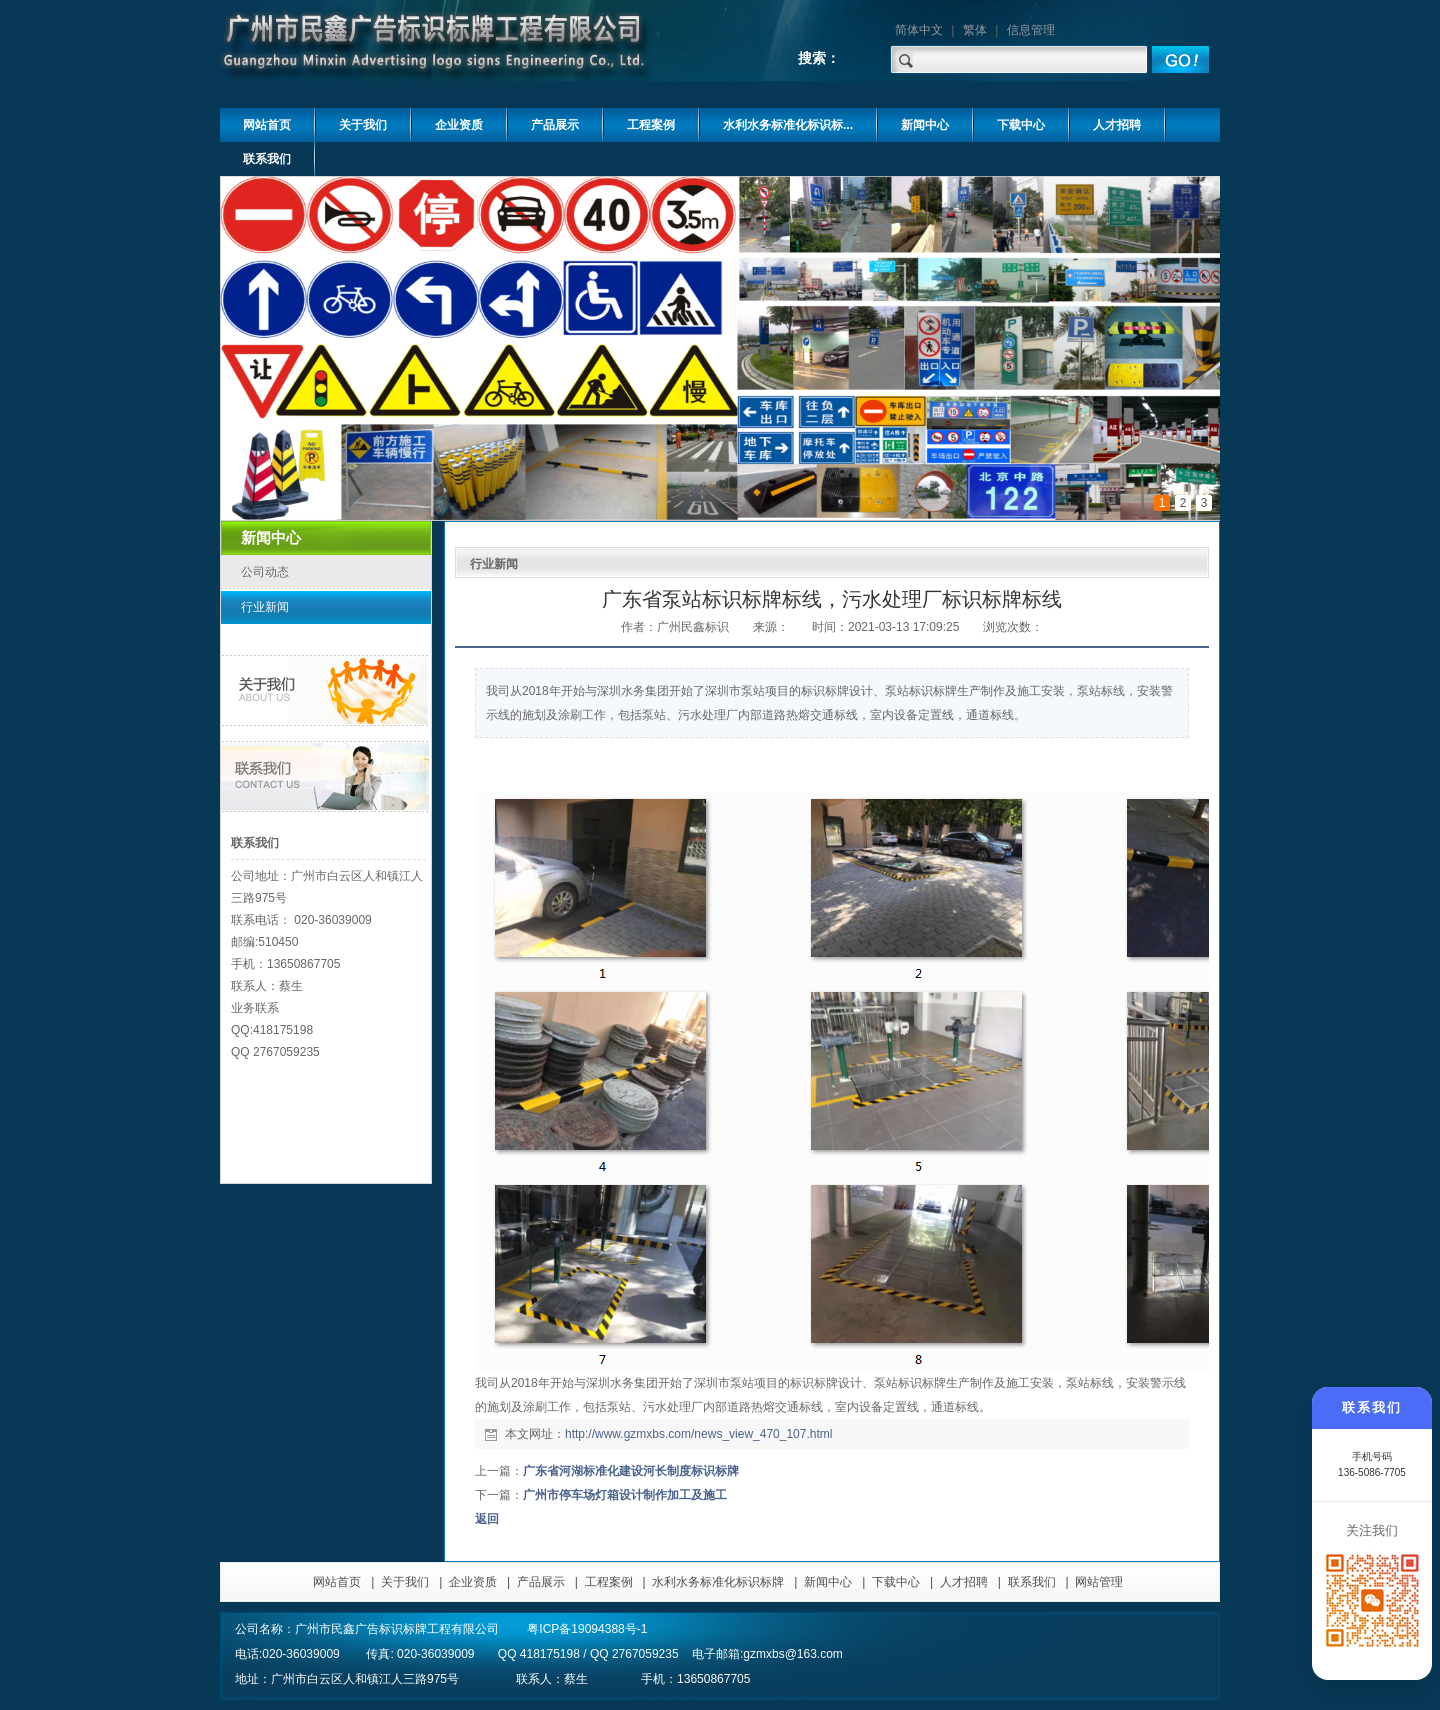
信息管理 (1031, 30)
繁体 (975, 30)
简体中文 (919, 30)
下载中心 (896, 1582)
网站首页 (337, 1582)
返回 (487, 1519)
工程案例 (609, 1582)
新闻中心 (828, 1582)
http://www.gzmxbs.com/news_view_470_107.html (698, 1434)
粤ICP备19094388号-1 (587, 1629)
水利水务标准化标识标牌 (718, 1582)
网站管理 (1099, 1582)
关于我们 (405, 1582)
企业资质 (473, 1582)
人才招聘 (964, 1582)
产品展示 (541, 1582)
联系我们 (1032, 1582)
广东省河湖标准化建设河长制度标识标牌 (631, 1471)
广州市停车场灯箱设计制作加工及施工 (625, 1495)
